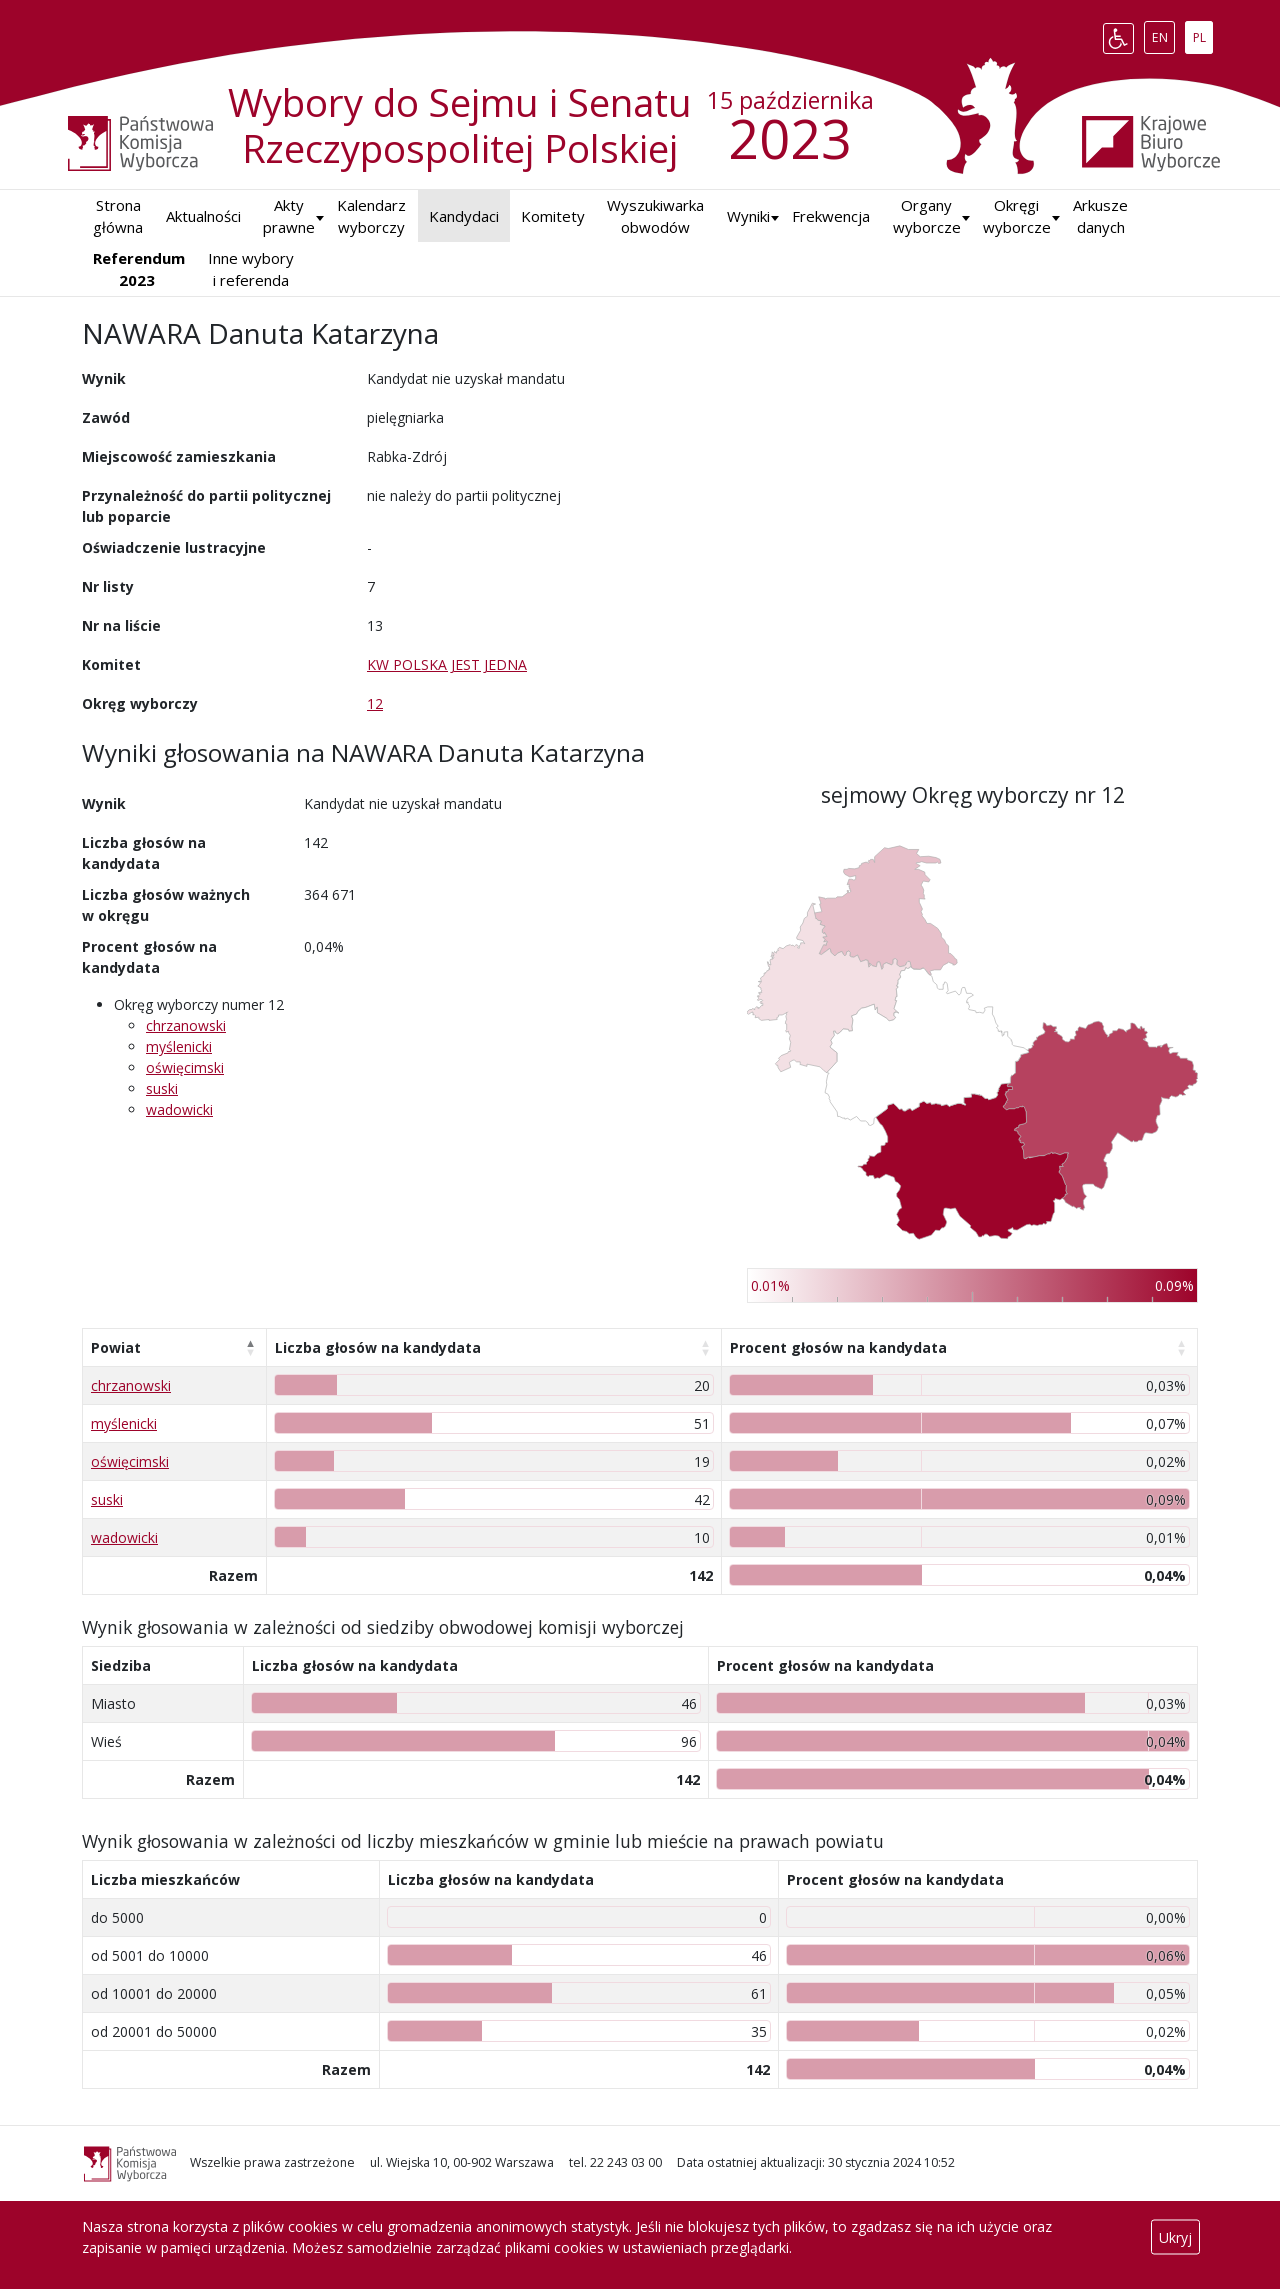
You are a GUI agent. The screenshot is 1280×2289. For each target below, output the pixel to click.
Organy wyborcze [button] (927, 216)
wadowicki (179, 1109)
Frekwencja (831, 216)
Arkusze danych (1100, 216)
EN (1163, 34)
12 (375, 703)
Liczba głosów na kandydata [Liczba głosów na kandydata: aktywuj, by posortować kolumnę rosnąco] (378, 1347)
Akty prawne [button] (289, 216)
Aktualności (203, 216)
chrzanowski (186, 1025)
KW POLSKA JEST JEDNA (447, 664)
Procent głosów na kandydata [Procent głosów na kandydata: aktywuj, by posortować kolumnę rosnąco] (838, 1347)
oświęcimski (185, 1067)
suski (162, 1088)
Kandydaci (464, 216)
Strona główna (118, 216)
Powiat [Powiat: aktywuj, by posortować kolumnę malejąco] (116, 1347)
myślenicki (179, 1046)
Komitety (553, 216)
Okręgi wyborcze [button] (1017, 216)
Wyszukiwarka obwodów (655, 216)
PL (1203, 34)
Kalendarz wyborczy (371, 216)
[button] (748, 216)
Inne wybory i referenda (251, 269)
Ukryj (1175, 2237)
